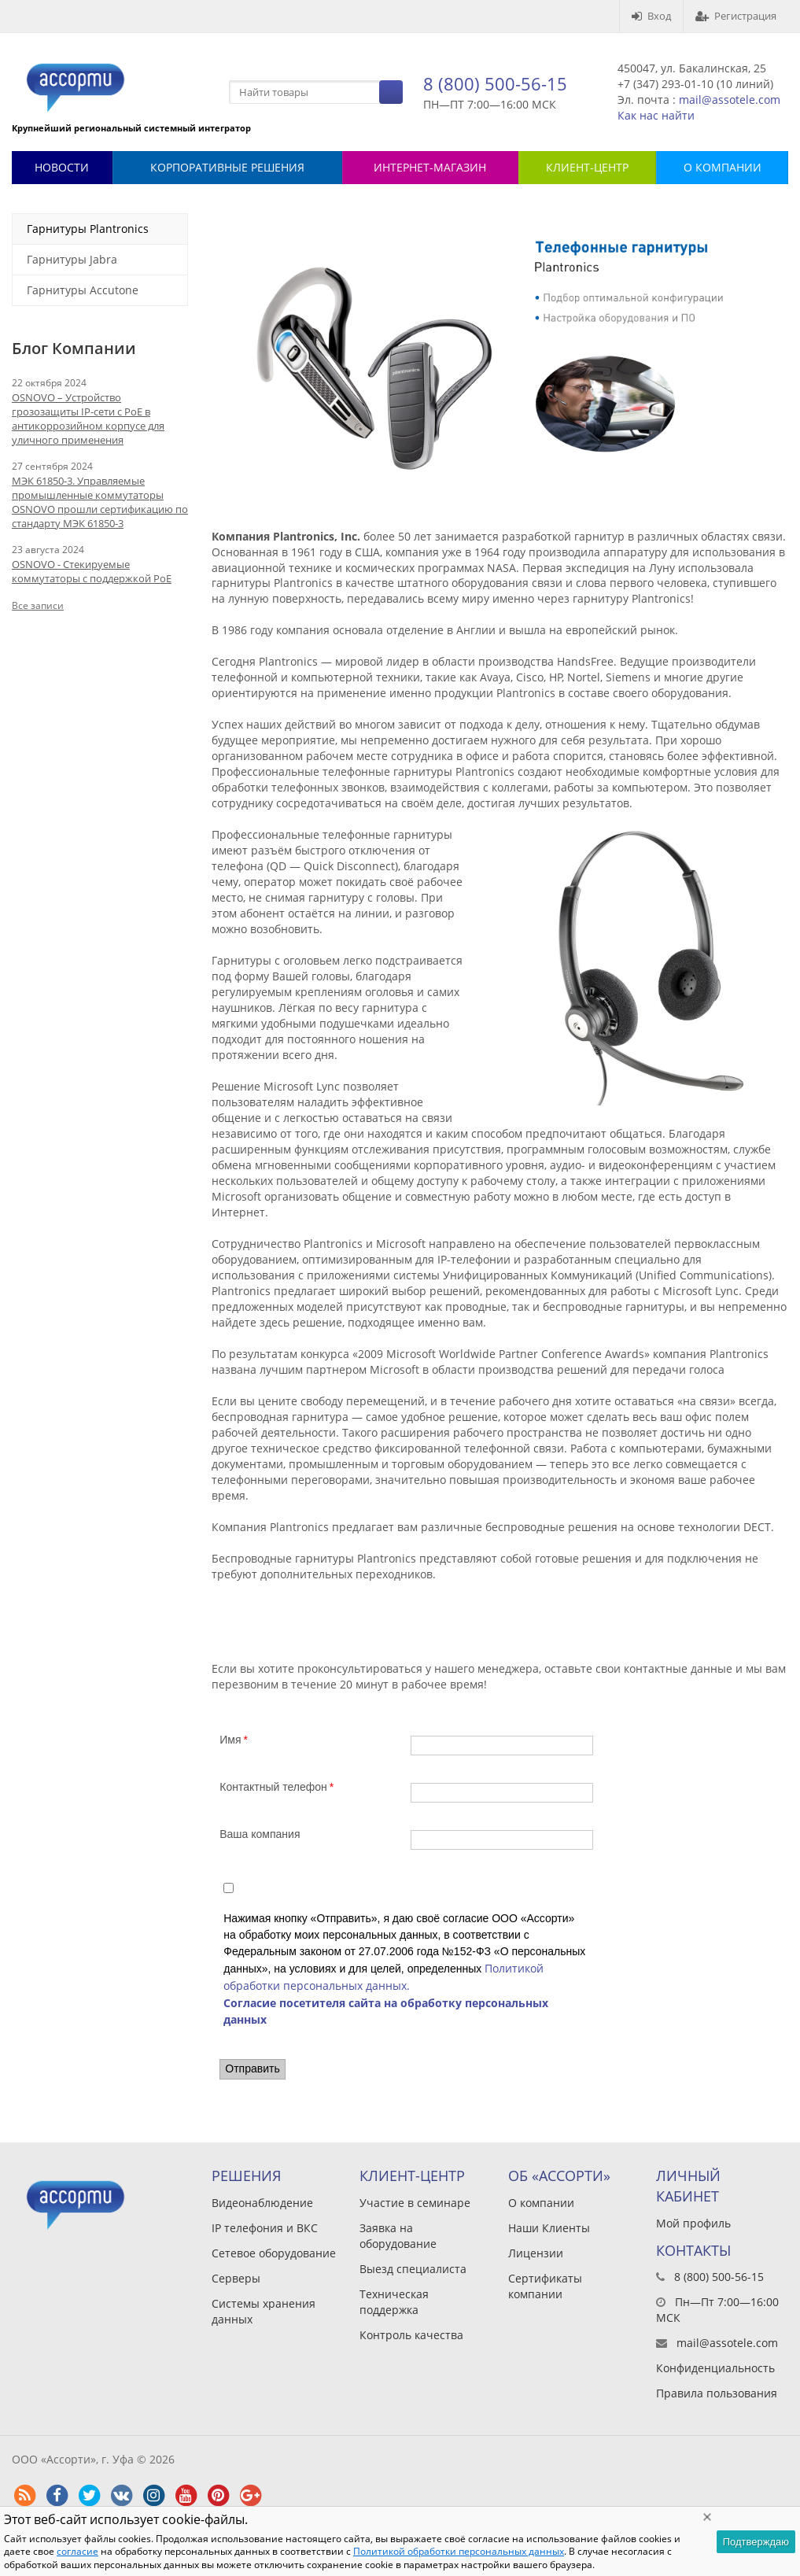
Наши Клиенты (549, 2227)
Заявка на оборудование (398, 2235)
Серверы (236, 2278)
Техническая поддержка (394, 2301)
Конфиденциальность (715, 2367)
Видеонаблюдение (262, 2202)
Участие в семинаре (414, 2202)
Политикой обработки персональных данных (458, 2551)
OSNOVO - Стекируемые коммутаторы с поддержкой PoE (91, 571)
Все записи (38, 605)
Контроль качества (411, 2334)
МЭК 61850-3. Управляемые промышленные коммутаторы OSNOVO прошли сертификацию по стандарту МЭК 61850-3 (100, 502)
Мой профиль (693, 2223)
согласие (77, 2551)
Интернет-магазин (430, 167)
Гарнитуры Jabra (72, 259)
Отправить (252, 2068)
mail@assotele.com (729, 99)
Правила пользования (716, 2393)
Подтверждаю (756, 2542)
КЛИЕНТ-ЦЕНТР (587, 167)
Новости (62, 167)
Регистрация (735, 16)
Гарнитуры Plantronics (88, 228)
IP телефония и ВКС (265, 2227)
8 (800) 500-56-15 (495, 83)
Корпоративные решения (227, 167)
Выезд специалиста (412, 2268)
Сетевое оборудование (274, 2253)
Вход (651, 16)
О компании (541, 2202)
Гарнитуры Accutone (82, 289)
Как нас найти (656, 115)
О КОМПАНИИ (722, 167)
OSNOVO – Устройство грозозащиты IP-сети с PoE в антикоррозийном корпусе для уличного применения (88, 418)
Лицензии (535, 2253)
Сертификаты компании (545, 2286)
